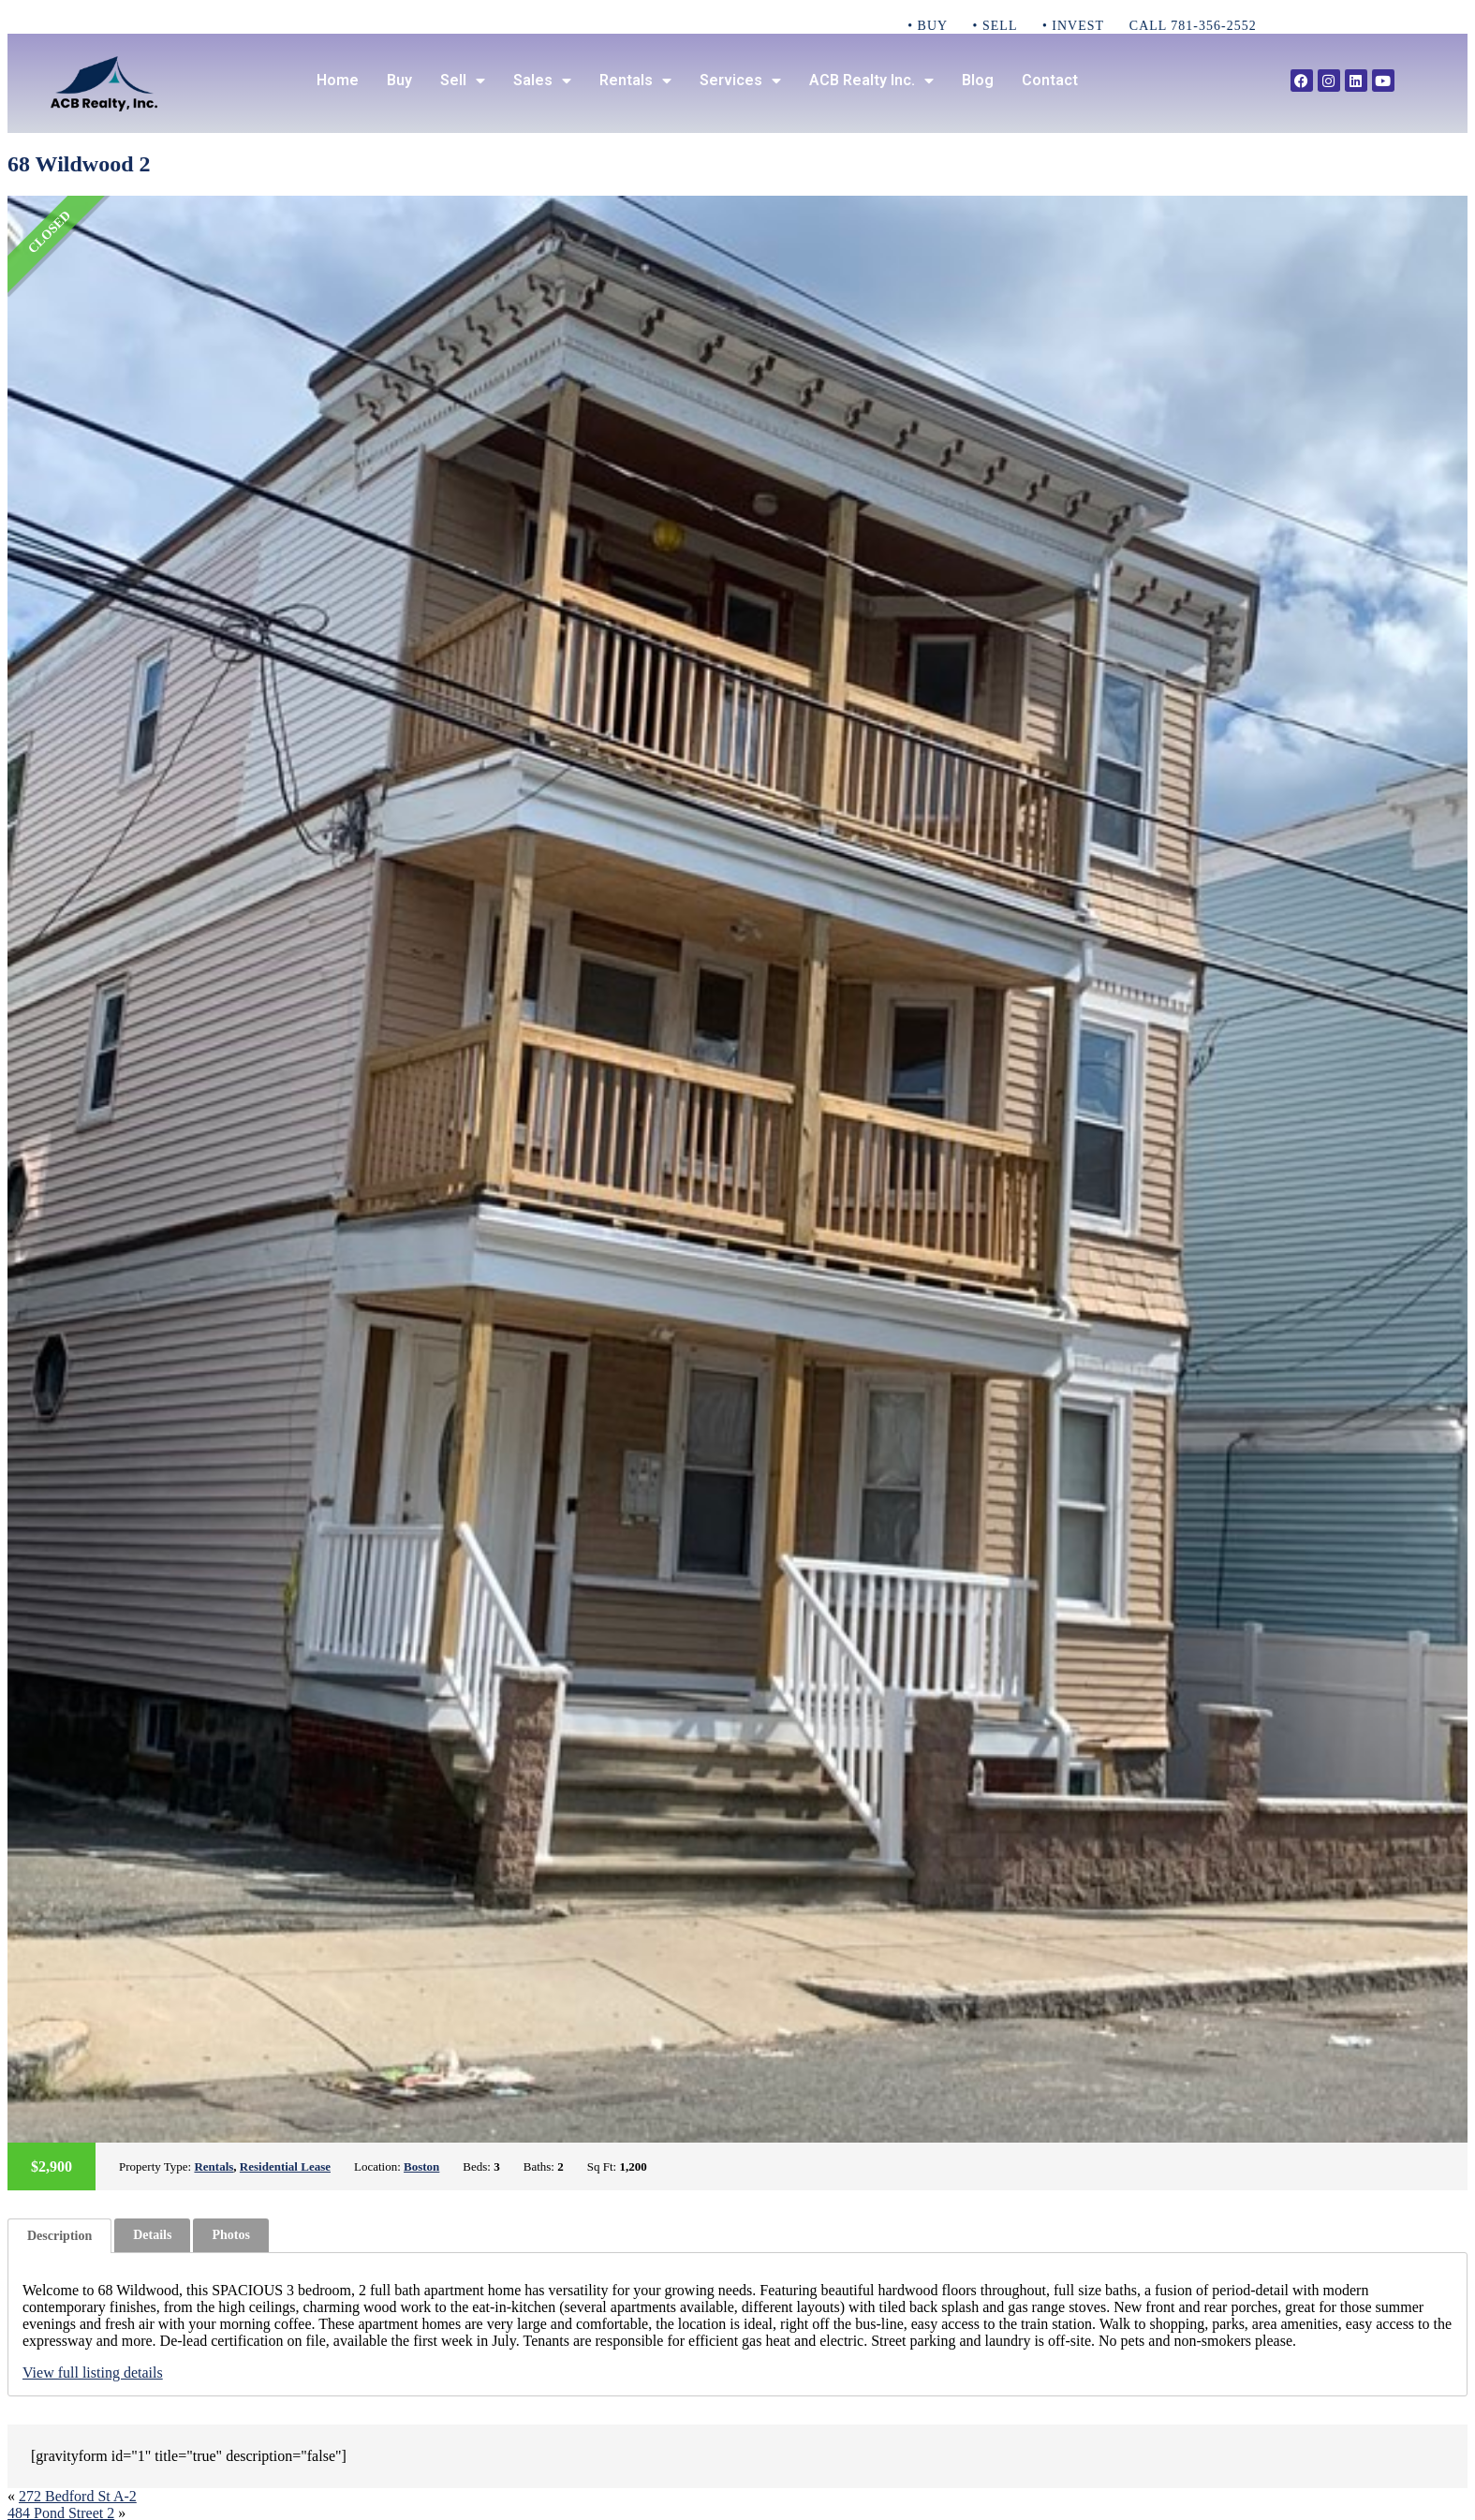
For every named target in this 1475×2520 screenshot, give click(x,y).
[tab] (59, 2235)
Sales (542, 80)
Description (59, 2236)
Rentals (635, 80)
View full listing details (92, 2372)
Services (740, 80)
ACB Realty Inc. (871, 80)
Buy (399, 80)
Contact (1050, 80)
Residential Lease (285, 2166)
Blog (978, 80)
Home (338, 80)
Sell (462, 80)
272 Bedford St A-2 (78, 2496)
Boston (421, 2166)
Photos (230, 2235)
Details (152, 2235)
